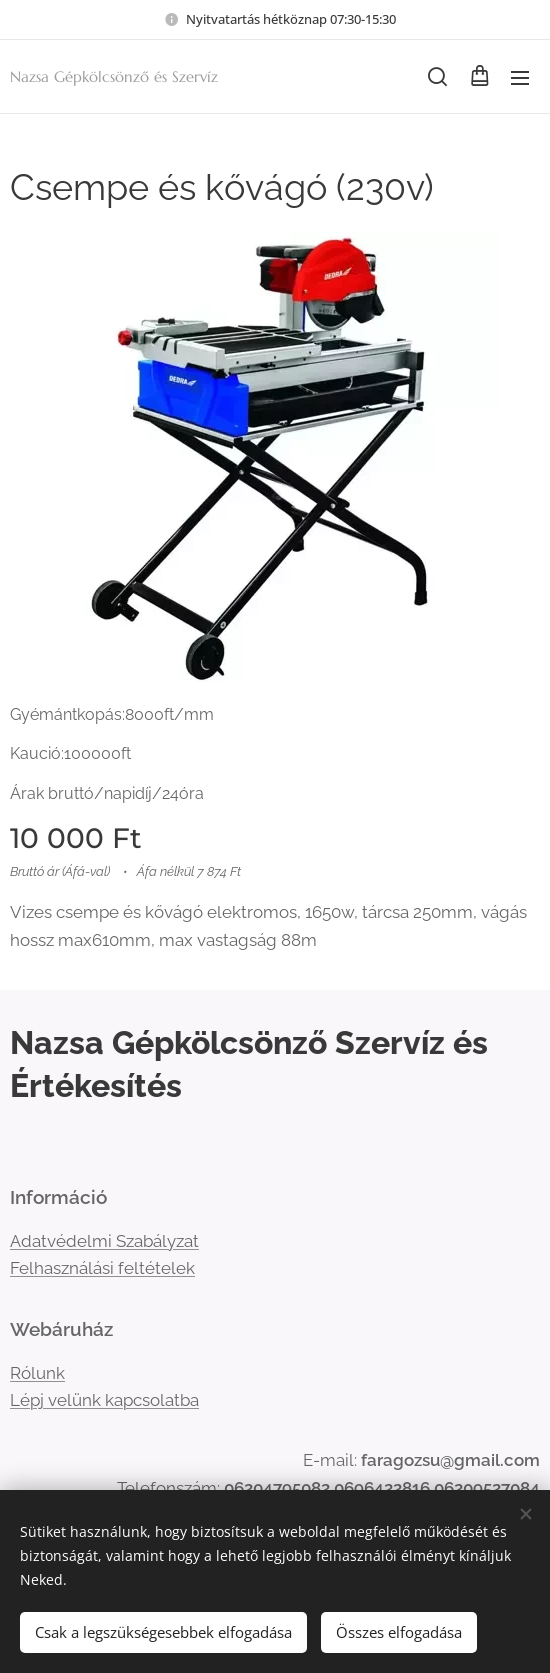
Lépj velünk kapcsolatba (104, 1401)
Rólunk (37, 1373)
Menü (520, 78)
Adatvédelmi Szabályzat (104, 1241)
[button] (437, 77)
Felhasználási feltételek (102, 1268)
